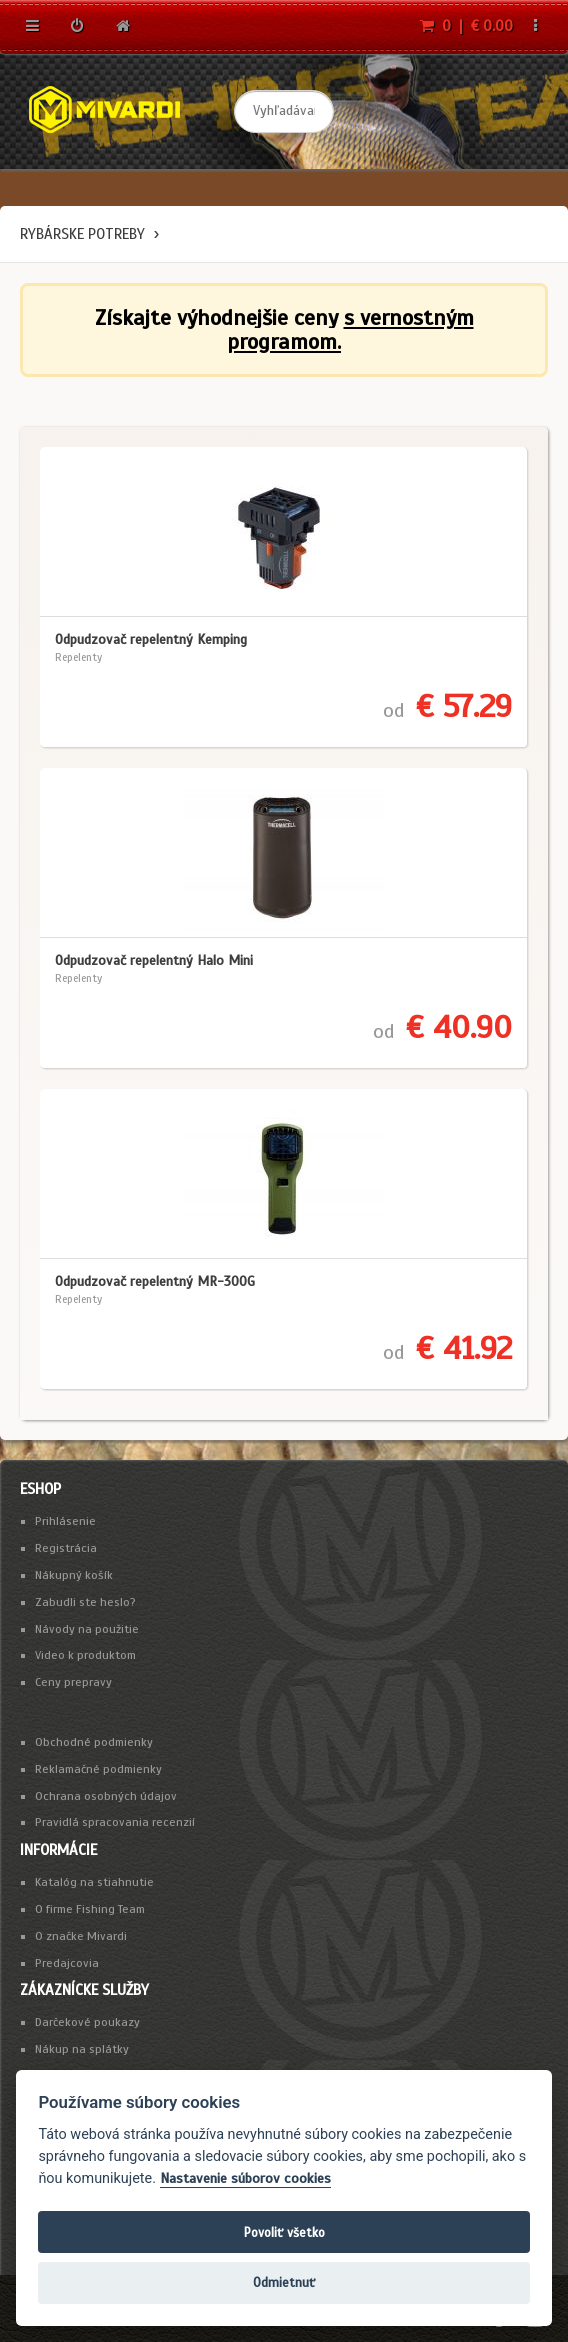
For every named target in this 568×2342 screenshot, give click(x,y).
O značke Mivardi (81, 1936)
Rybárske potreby (82, 234)
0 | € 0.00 (466, 26)
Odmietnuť (284, 2282)
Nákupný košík (74, 1575)
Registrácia (66, 1548)
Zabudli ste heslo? (85, 1602)
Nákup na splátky (82, 2049)
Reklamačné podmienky (98, 1769)
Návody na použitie (87, 1629)
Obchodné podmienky (94, 1742)
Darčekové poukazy (87, 2022)
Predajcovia (67, 1963)
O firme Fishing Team (90, 1909)
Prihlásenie (65, 1521)
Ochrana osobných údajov (106, 1796)
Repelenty (78, 657)
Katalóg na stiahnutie (94, 1882)
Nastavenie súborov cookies (245, 2178)
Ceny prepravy (73, 1682)
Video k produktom (85, 1655)
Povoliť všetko (284, 2232)
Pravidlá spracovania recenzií (115, 1822)
